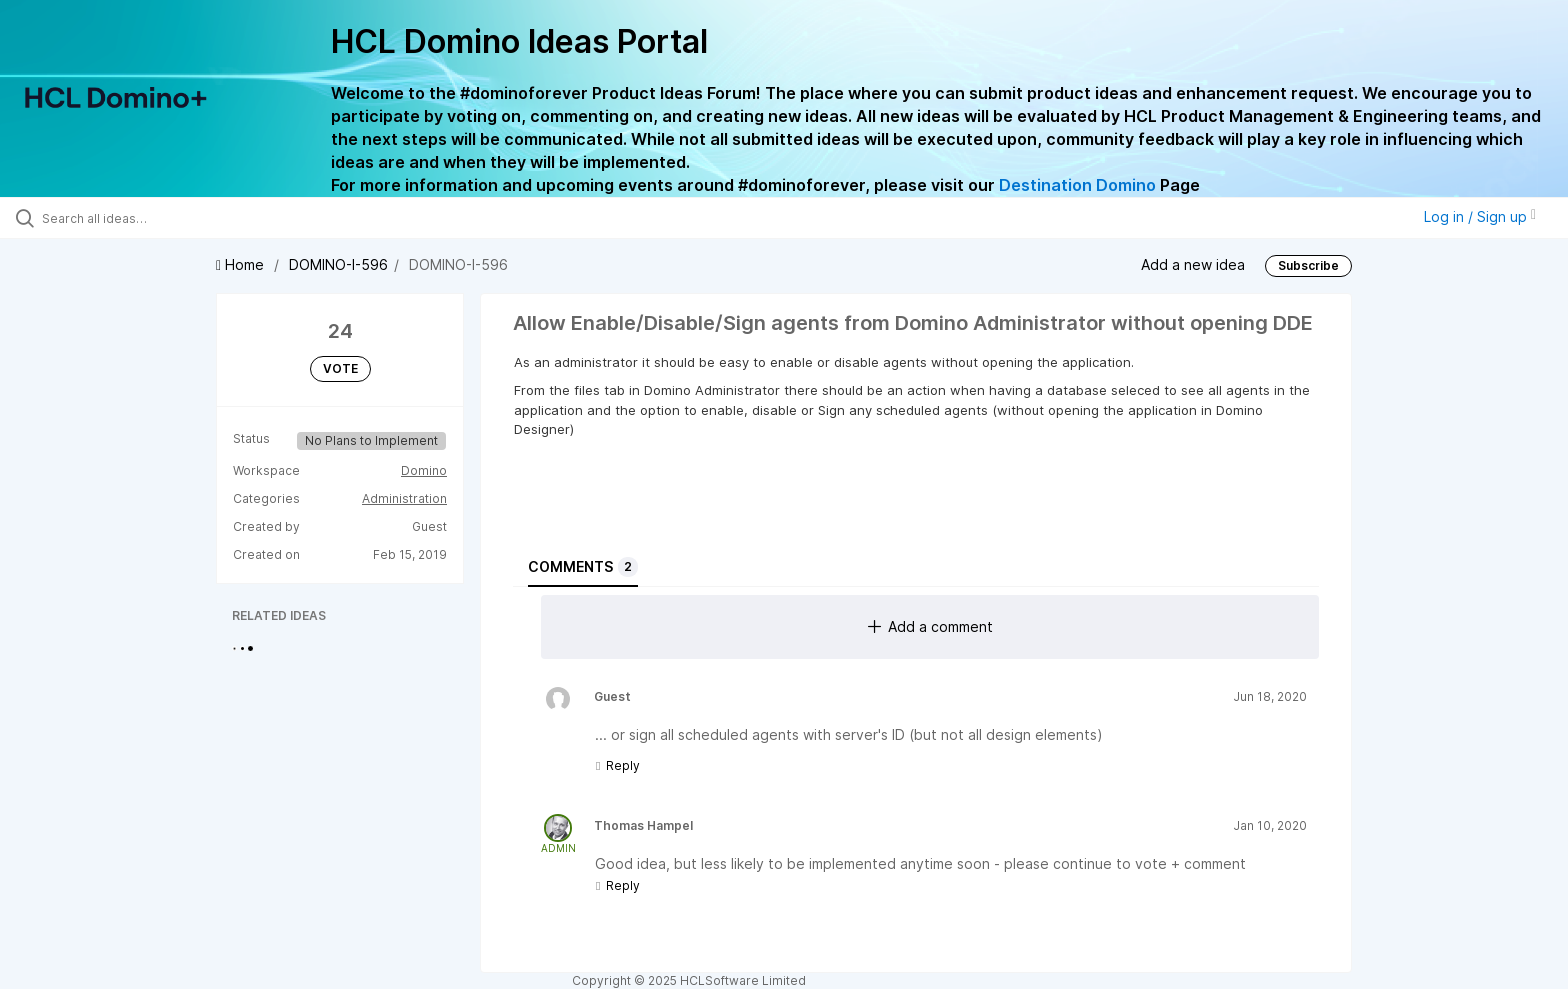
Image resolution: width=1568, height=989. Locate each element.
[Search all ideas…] (182, 218)
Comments (583, 567)
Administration (404, 498)
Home (242, 264)
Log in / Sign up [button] (1480, 216)
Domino (424, 470)
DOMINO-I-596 (338, 264)
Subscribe (1308, 265)
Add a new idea (1193, 263)
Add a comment (930, 626)
